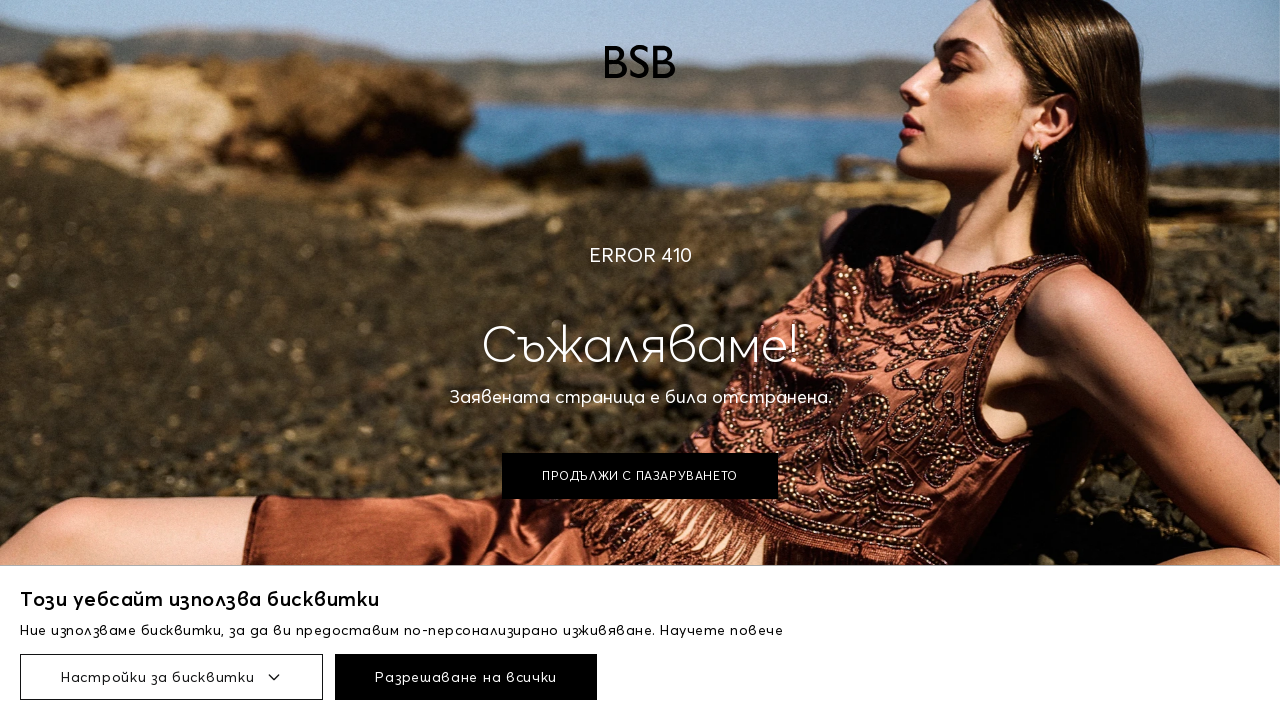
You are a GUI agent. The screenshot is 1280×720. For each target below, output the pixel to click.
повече (756, 630)
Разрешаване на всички (466, 677)
